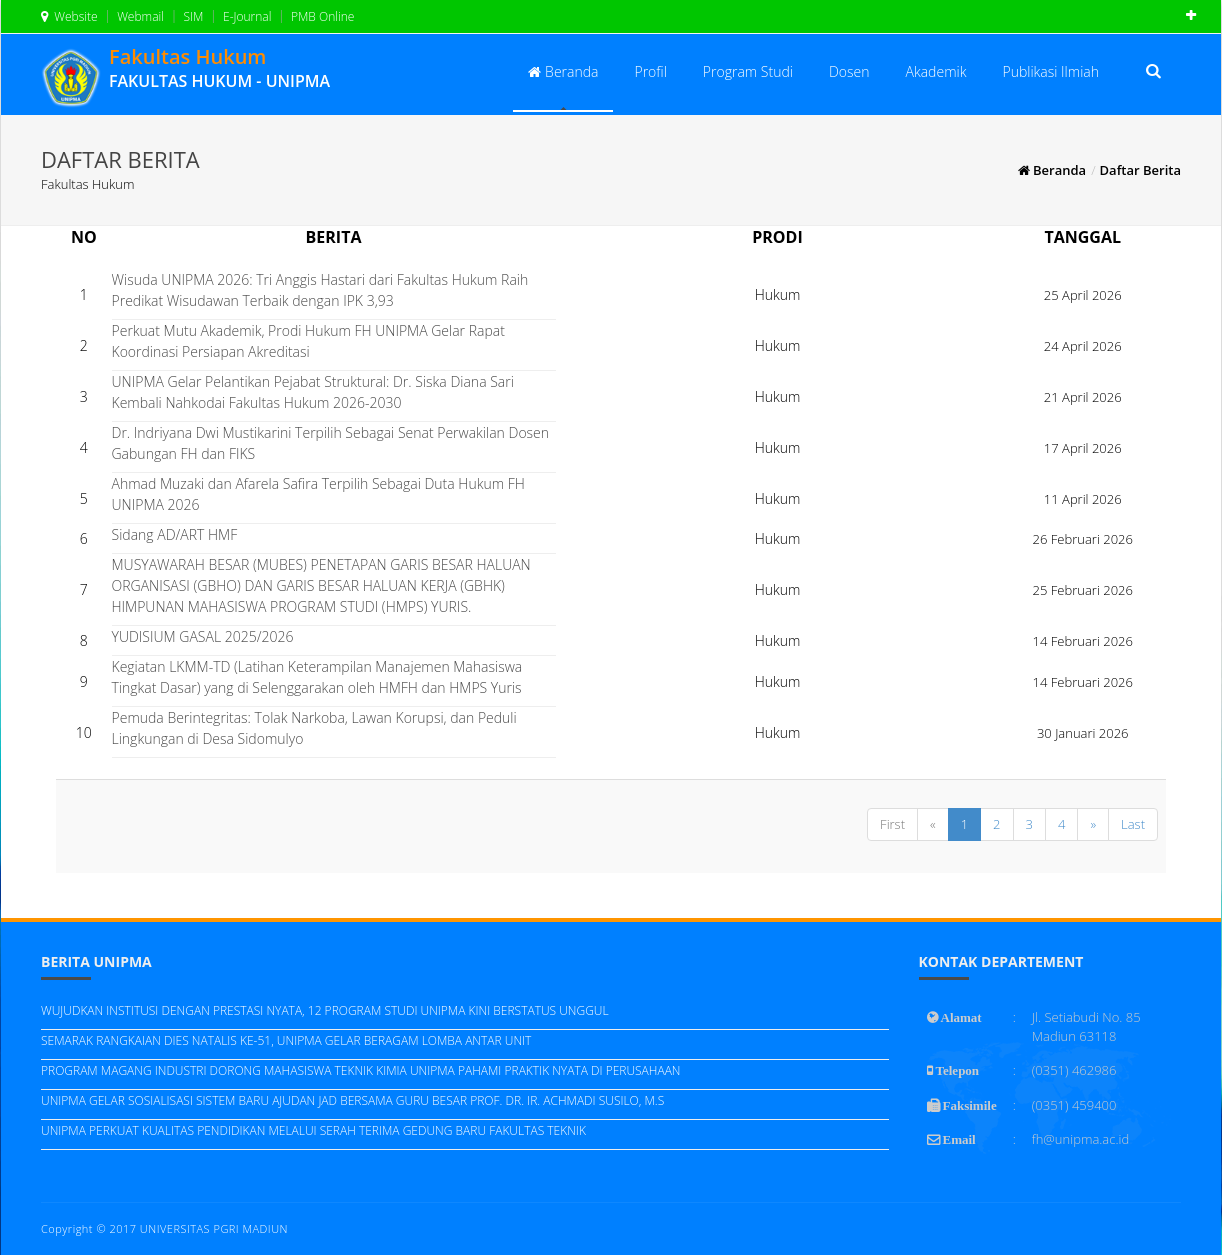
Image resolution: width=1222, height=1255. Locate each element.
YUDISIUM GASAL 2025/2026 (203, 636)
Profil (650, 71)
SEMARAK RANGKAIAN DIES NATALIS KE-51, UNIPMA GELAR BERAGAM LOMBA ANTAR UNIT (286, 1040)
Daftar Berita (1140, 170)
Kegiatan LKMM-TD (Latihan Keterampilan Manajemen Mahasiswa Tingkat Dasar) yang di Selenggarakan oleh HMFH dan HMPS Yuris (317, 677)
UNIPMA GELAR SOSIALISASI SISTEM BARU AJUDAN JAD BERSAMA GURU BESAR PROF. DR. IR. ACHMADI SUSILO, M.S (352, 1100)
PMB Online (321, 16)
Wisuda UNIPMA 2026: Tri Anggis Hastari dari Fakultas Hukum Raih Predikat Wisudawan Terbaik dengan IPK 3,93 (320, 290)
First (892, 824)
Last (1133, 824)
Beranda (563, 71)
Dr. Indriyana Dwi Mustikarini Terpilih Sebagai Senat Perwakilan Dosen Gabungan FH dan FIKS (331, 443)
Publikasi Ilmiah (1050, 71)
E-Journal (246, 16)
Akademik (936, 71)
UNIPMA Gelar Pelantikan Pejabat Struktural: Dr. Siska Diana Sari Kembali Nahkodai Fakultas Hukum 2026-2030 (313, 392)
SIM (191, 16)
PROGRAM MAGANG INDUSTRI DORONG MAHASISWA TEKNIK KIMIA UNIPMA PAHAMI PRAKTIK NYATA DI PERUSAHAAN (361, 1070)
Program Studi (748, 71)
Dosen (849, 71)
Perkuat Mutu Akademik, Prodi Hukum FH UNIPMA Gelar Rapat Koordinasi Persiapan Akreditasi (308, 341)
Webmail (139, 16)
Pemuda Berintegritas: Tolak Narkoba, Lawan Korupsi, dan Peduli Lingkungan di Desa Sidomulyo (314, 728)
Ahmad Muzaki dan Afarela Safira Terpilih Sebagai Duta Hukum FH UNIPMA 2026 (318, 494)
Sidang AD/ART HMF (175, 534)
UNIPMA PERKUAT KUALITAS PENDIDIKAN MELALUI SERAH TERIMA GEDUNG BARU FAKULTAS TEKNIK (313, 1130)
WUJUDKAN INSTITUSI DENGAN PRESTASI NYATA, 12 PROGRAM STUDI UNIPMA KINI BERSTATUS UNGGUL (325, 1010)
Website (69, 16)
